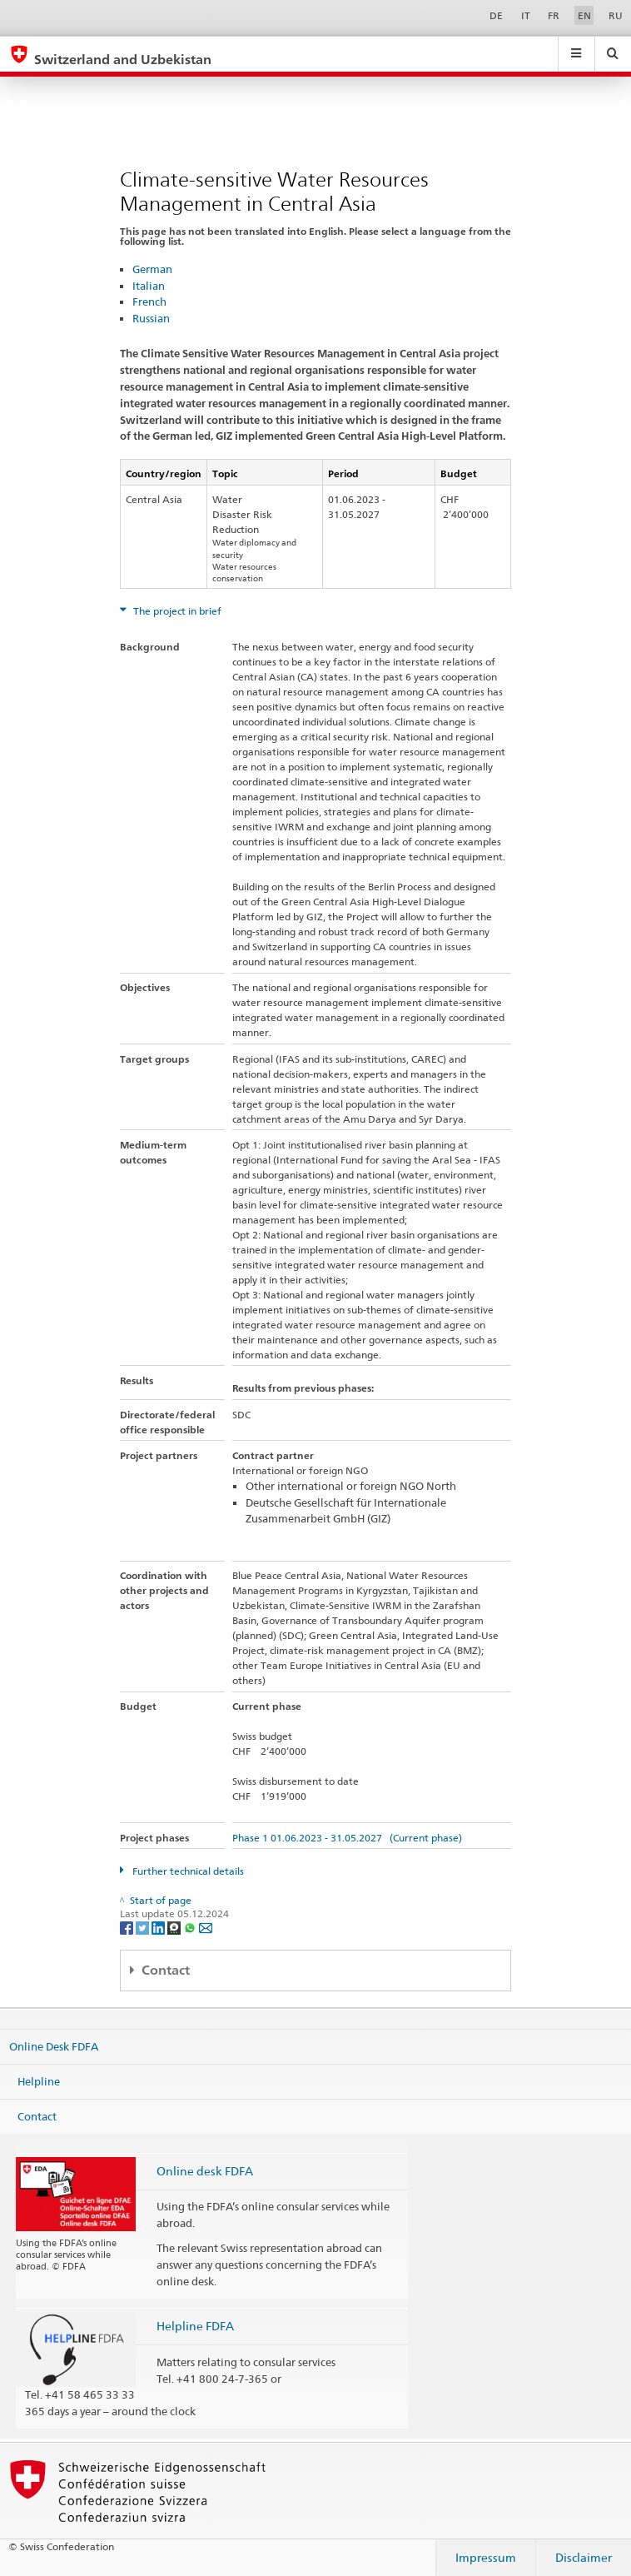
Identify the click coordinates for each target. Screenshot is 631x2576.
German (152, 269)
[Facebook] (128, 1927)
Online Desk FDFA (53, 2046)
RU (616, 15)
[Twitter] (144, 1927)
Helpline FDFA (195, 2326)
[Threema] (175, 1927)
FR (553, 15)
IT (525, 15)
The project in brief (176, 611)
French (149, 301)
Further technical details (187, 1871)
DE (496, 15)
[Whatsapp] (191, 1927)
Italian (148, 285)
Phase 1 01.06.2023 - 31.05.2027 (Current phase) (347, 1837)
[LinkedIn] (159, 1927)
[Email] (205, 1927)
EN (584, 15)
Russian (151, 318)
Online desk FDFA (205, 2171)
